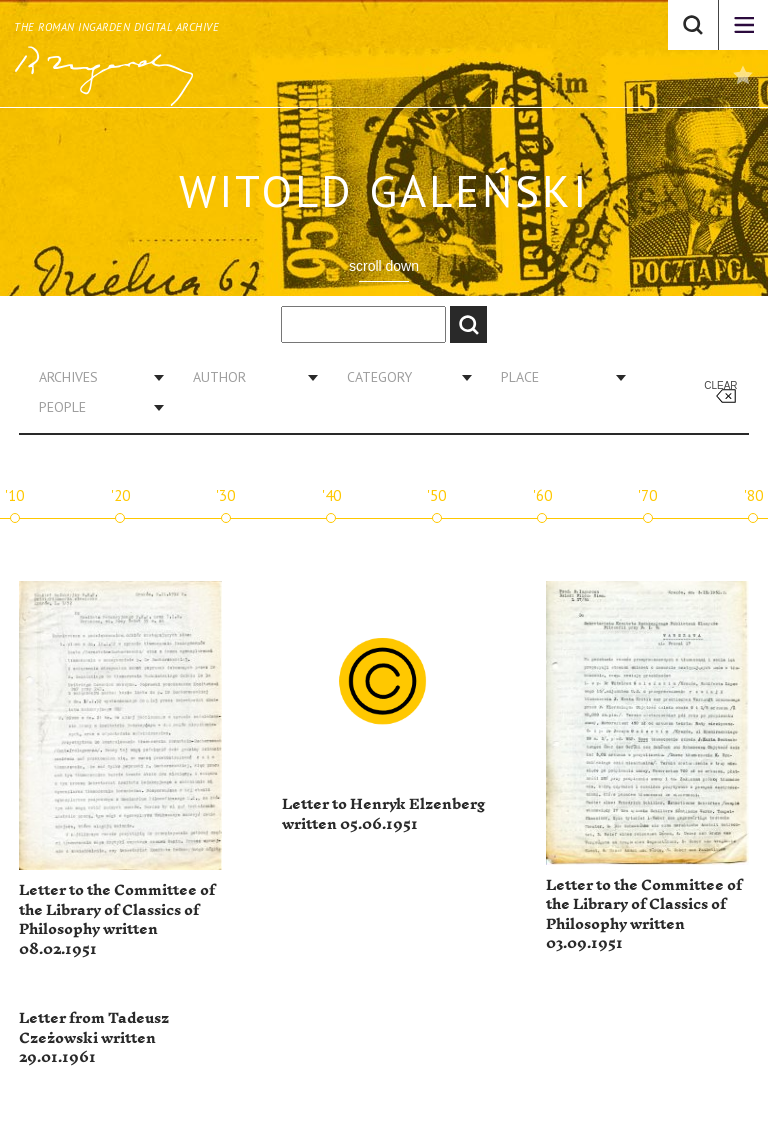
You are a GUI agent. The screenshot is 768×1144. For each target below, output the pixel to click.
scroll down (384, 266)
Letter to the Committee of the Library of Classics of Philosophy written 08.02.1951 (117, 920)
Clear (720, 385)
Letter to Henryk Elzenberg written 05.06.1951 (383, 814)
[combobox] (94, 377)
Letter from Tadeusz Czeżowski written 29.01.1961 (94, 1038)
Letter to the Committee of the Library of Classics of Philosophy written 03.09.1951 (644, 915)
